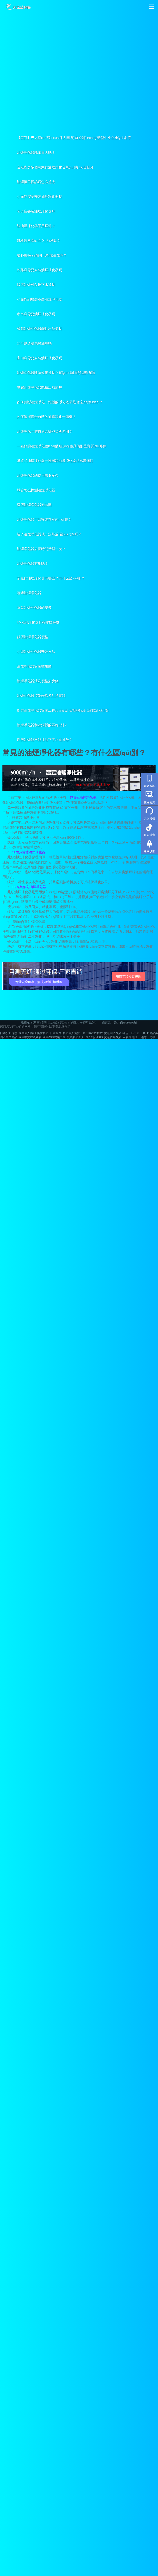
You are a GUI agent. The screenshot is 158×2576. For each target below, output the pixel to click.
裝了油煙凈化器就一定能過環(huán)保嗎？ (49, 534)
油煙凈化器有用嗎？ (32, 563)
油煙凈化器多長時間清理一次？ (41, 549)
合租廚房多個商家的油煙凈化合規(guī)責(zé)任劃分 (55, 167)
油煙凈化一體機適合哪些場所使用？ (44, 431)
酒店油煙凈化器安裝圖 (34, 505)
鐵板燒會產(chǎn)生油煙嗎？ (38, 241)
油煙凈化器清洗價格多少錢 (38, 681)
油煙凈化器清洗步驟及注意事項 (41, 696)
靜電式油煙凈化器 (84, 798)
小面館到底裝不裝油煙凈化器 (39, 299)
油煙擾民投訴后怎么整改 (36, 182)
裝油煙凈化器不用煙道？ (36, 226)
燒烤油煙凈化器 (29, 593)
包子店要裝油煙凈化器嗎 (36, 211)
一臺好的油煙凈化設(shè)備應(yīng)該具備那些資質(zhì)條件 (61, 446)
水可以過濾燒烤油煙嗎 (34, 343)
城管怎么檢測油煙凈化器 (36, 490)
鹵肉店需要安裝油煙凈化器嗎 (39, 358)
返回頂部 (149, 851)
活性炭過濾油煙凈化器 (29, 852)
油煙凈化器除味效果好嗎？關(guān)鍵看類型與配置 (56, 373)
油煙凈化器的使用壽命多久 (38, 475)
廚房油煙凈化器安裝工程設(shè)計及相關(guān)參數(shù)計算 (63, 710)
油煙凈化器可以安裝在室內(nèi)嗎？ (44, 519)
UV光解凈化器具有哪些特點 (38, 622)
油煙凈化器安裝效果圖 (34, 666)
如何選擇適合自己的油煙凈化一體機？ (46, 417)
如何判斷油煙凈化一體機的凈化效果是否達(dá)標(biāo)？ (60, 402)
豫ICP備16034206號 (125, 1022)
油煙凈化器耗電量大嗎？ (36, 152)
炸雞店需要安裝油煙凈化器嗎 (39, 270)
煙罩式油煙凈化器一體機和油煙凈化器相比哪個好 (55, 461)
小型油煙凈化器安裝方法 (36, 652)
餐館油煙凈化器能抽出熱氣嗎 (39, 329)
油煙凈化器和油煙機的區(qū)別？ (42, 725)
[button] (151, 6)
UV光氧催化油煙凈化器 (30, 887)
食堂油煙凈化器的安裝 (34, 608)
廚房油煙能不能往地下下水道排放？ (44, 740)
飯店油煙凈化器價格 (32, 637)
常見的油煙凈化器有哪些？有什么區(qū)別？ (51, 578)
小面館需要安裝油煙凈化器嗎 (39, 196)
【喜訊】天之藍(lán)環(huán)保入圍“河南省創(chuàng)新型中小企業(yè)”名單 (74, 138)
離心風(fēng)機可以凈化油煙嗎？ (42, 255)
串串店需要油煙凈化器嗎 (36, 314)
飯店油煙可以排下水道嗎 (36, 285)
